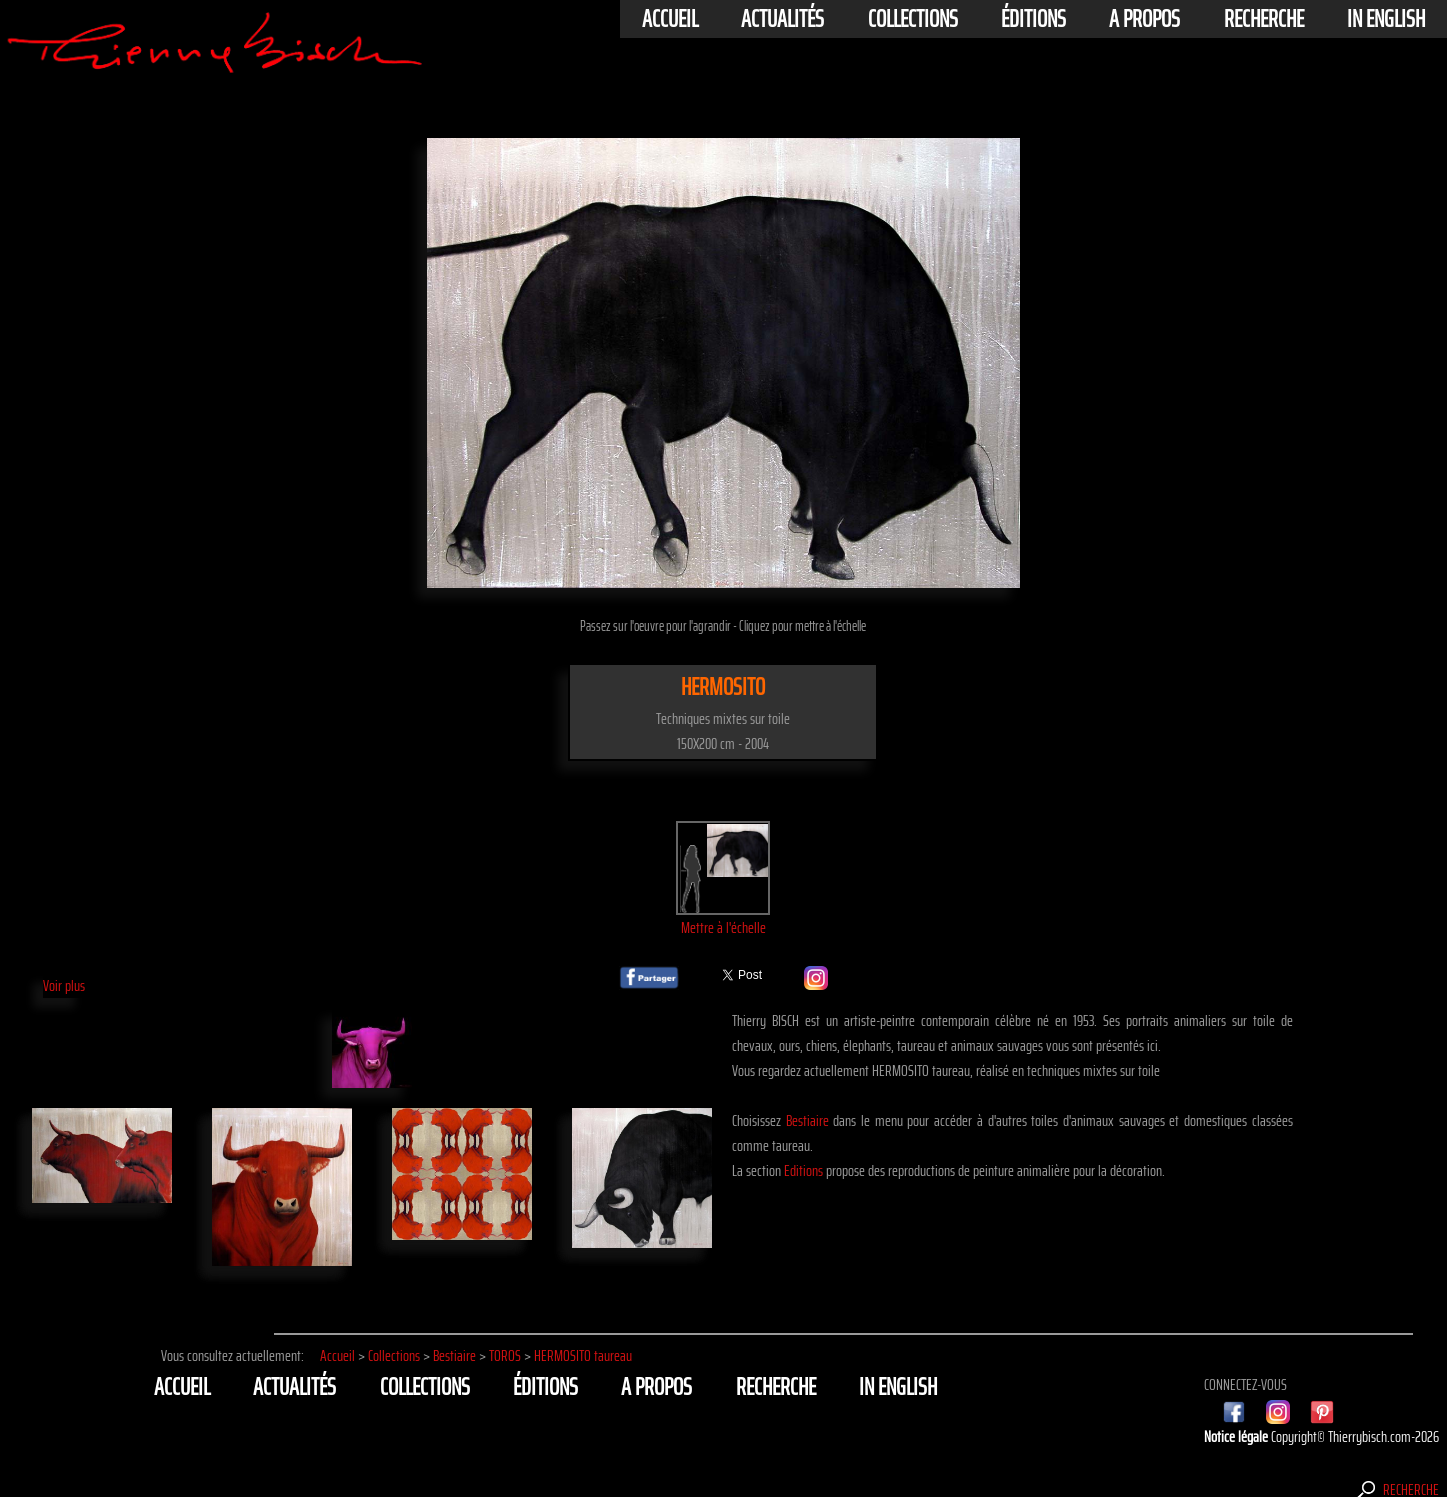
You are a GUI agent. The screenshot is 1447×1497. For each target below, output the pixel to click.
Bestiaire (807, 1120)
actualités (782, 19)
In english (1386, 19)
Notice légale (1237, 1436)
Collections (913, 19)
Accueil (670, 19)
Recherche (1264, 19)
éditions (1033, 19)
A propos (1144, 19)
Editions (803, 1170)
